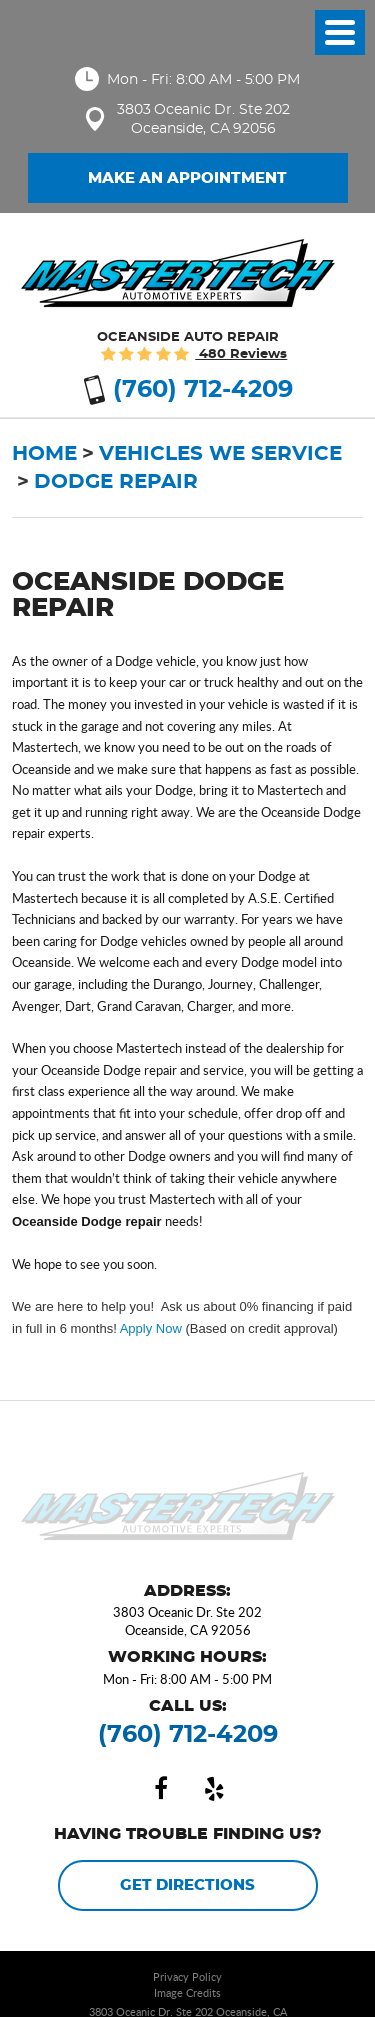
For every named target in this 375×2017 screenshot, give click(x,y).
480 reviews (241, 354)
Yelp (215, 1789)
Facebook (161, 1789)
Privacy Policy (187, 1976)
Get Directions (187, 1885)
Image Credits (187, 1992)
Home (44, 454)
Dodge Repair (116, 482)
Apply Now (151, 1328)
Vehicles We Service (220, 454)
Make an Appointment (187, 178)
